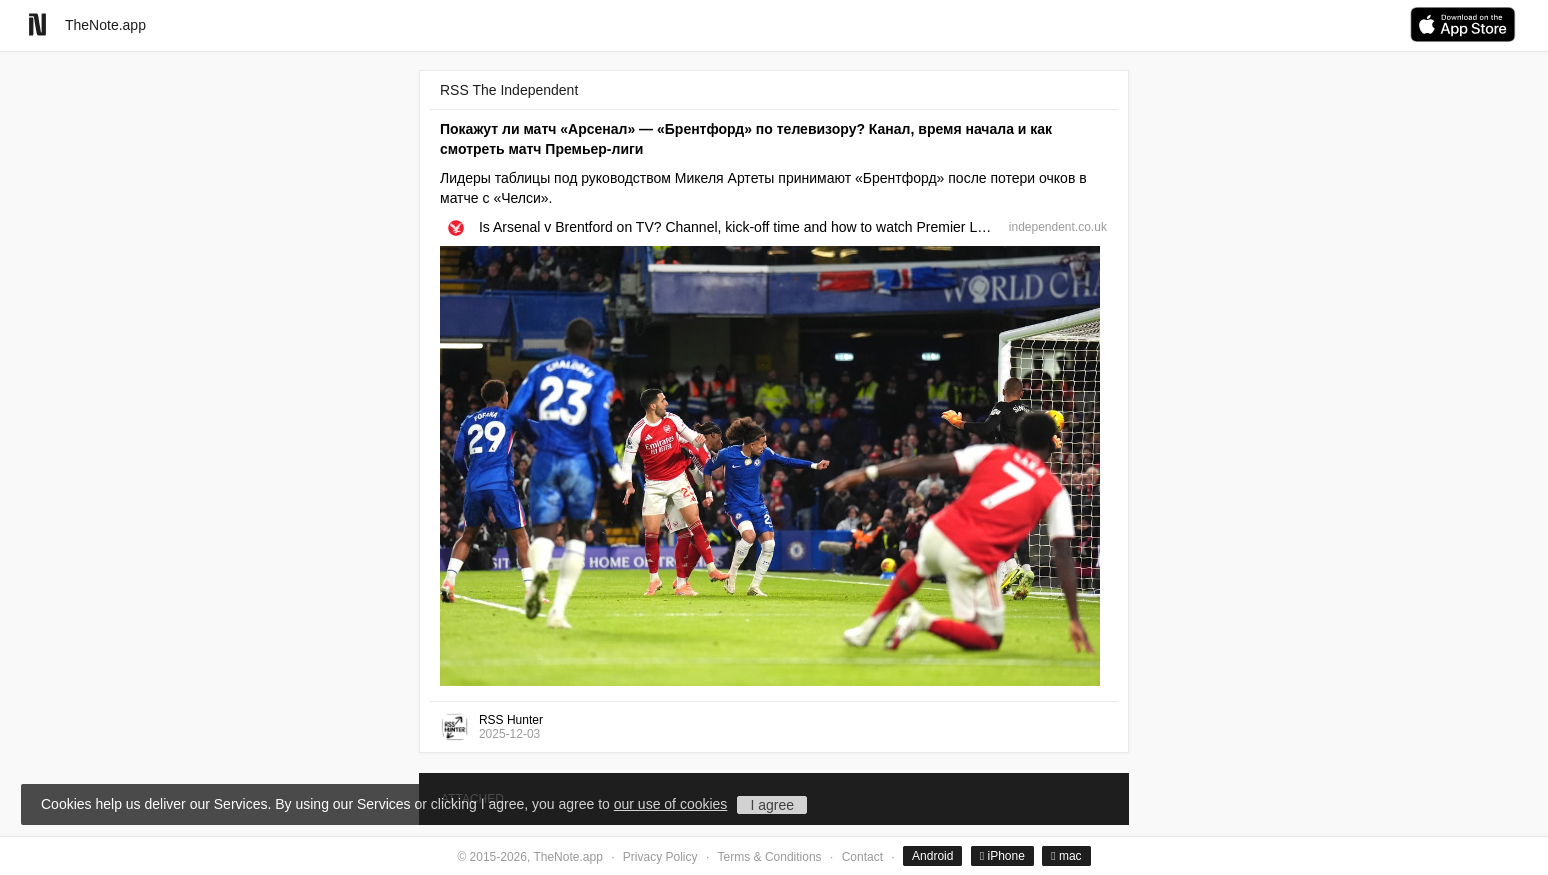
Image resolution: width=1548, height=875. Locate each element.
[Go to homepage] (37, 24)
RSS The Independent (509, 90)
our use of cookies (671, 804)
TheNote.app (105, 25)
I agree (772, 805)
